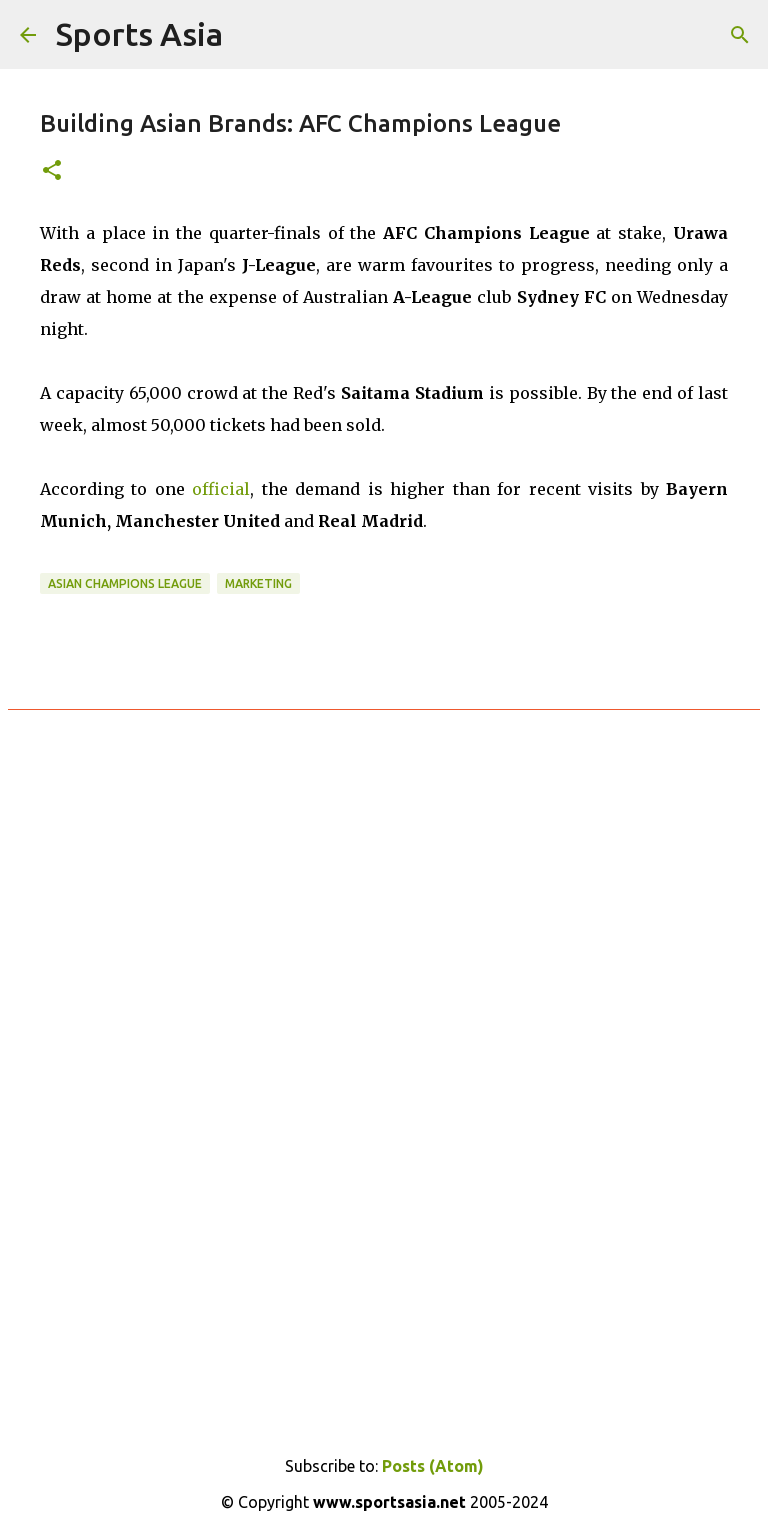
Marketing (258, 583)
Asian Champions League (125, 583)
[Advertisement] (384, 968)
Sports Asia (139, 34)
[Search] (740, 35)
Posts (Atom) (433, 1466)
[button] (52, 171)
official (221, 489)
